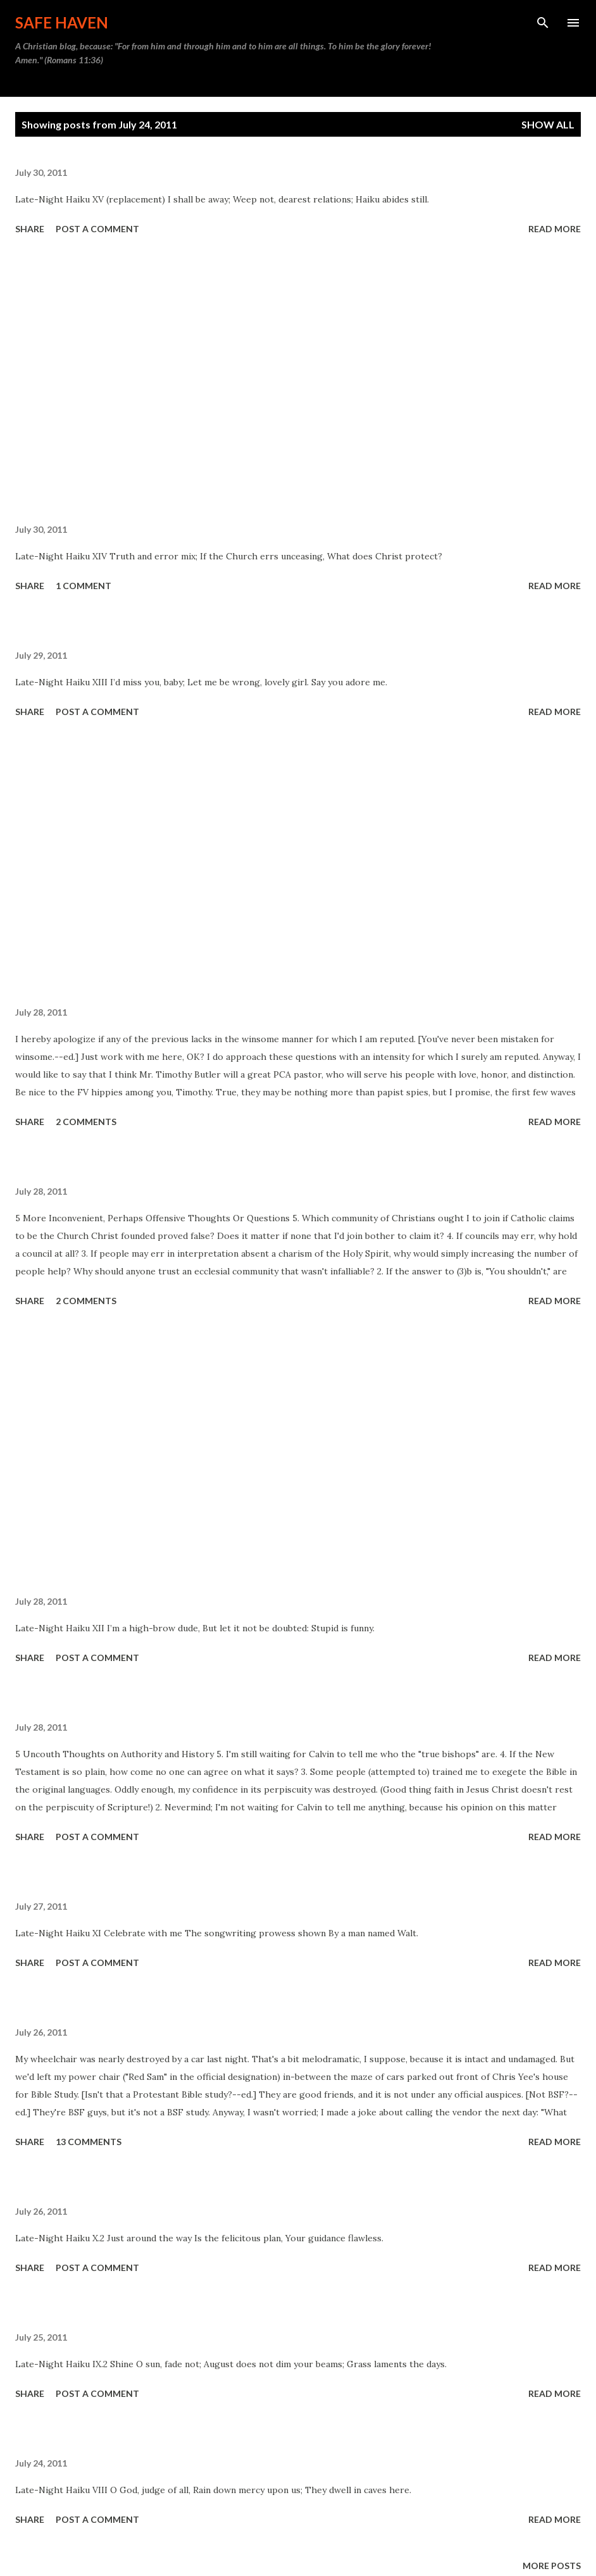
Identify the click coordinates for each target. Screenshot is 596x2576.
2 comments (86, 1121)
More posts (552, 2565)
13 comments (88, 2141)
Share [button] (29, 228)
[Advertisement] (298, 381)
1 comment (83, 585)
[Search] (542, 22)
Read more (554, 228)
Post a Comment (97, 228)
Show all (547, 124)
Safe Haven (61, 22)
